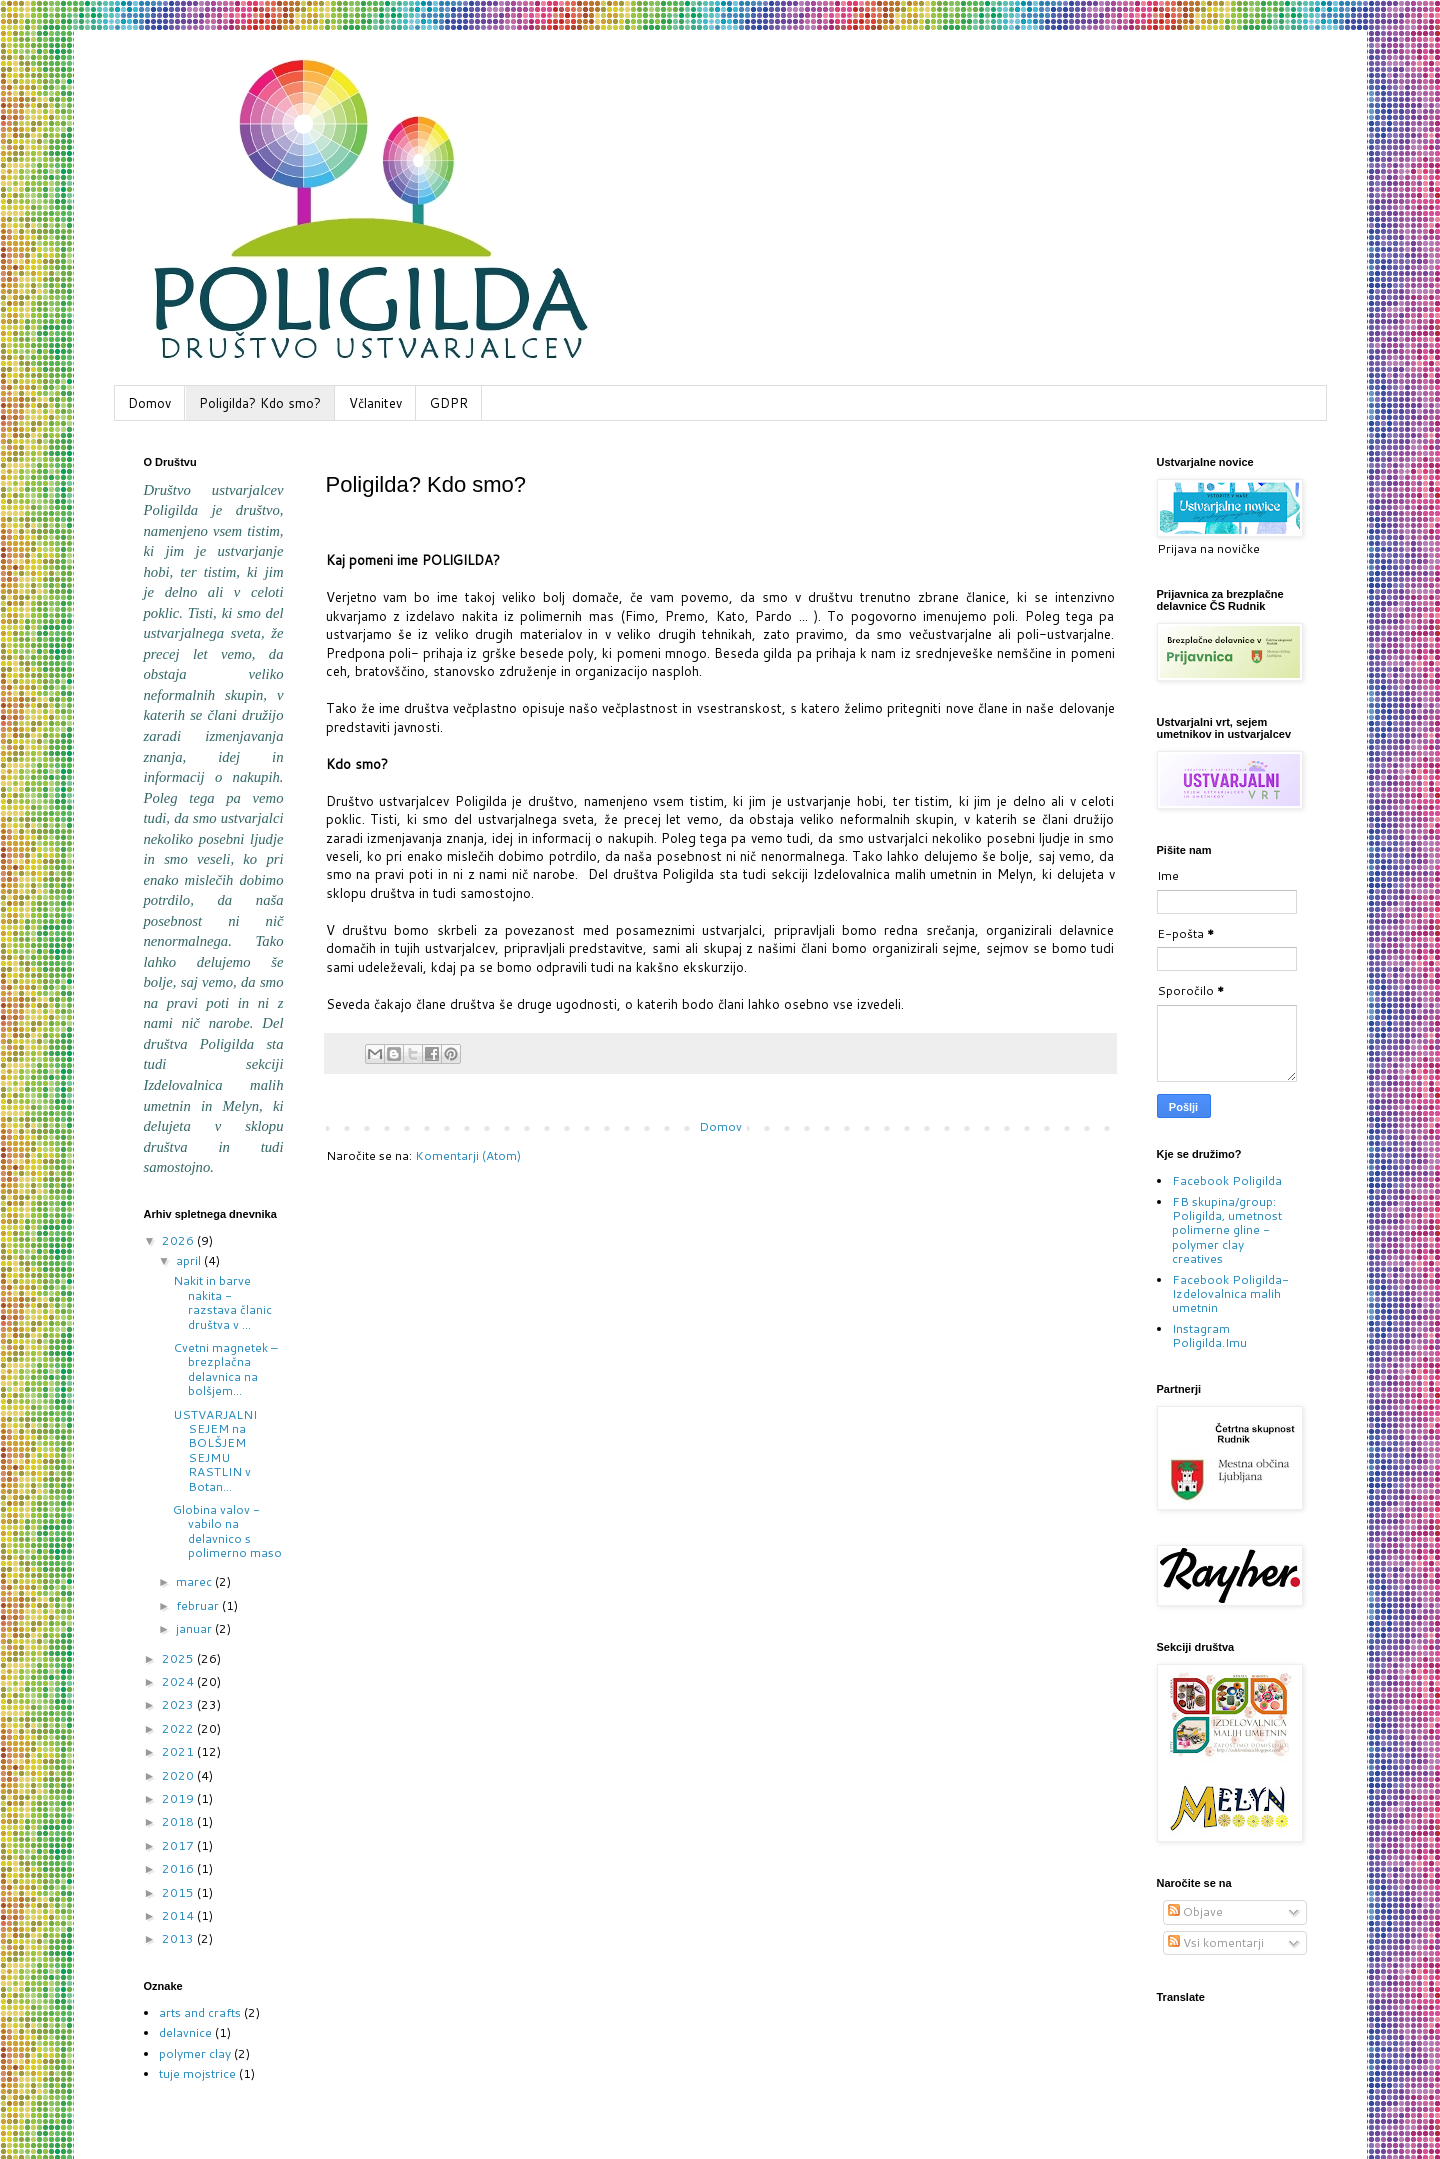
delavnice (185, 2032)
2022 (179, 1728)
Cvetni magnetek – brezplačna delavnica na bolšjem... (225, 1369)
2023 (179, 1704)
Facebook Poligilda (1227, 1180)
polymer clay (195, 2053)
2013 (179, 1938)
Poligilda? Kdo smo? (260, 403)
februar (199, 1605)
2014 (179, 1915)
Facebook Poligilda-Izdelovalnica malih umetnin (1230, 1294)
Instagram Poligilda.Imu (1209, 1335)
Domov (149, 403)
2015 (179, 1892)
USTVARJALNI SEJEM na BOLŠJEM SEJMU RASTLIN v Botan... (215, 1450)
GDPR (449, 403)
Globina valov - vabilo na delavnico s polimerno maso (227, 1531)
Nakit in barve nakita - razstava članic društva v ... (222, 1302)
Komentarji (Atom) (468, 1155)
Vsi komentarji (1216, 1942)
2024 (179, 1681)
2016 (179, 1868)
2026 (179, 1240)
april (190, 1260)
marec (195, 1581)
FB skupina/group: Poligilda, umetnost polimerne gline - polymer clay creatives (1227, 1230)
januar (195, 1628)
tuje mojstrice (197, 2073)
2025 (179, 1658)
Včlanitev (375, 403)
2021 (179, 1751)
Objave (1195, 1911)
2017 (179, 1845)
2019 (179, 1798)
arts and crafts (200, 2012)
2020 (179, 1775)
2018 (179, 1821)
